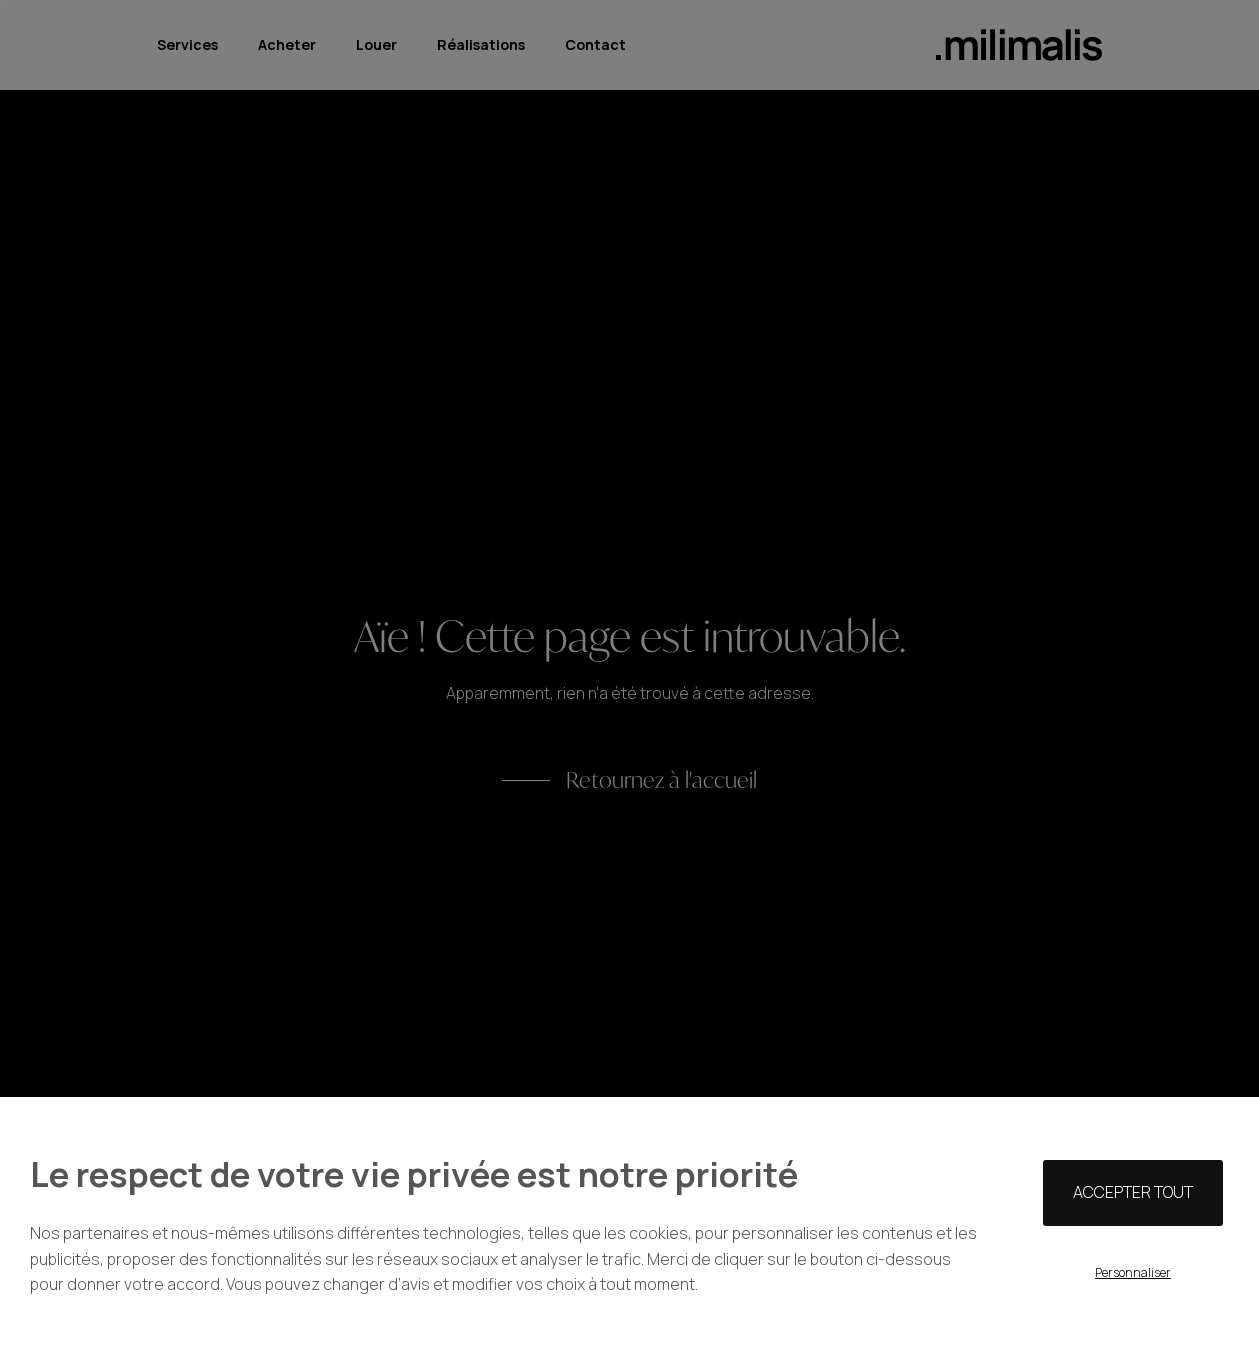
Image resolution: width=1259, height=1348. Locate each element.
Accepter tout (1133, 1192)
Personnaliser (1133, 1272)
